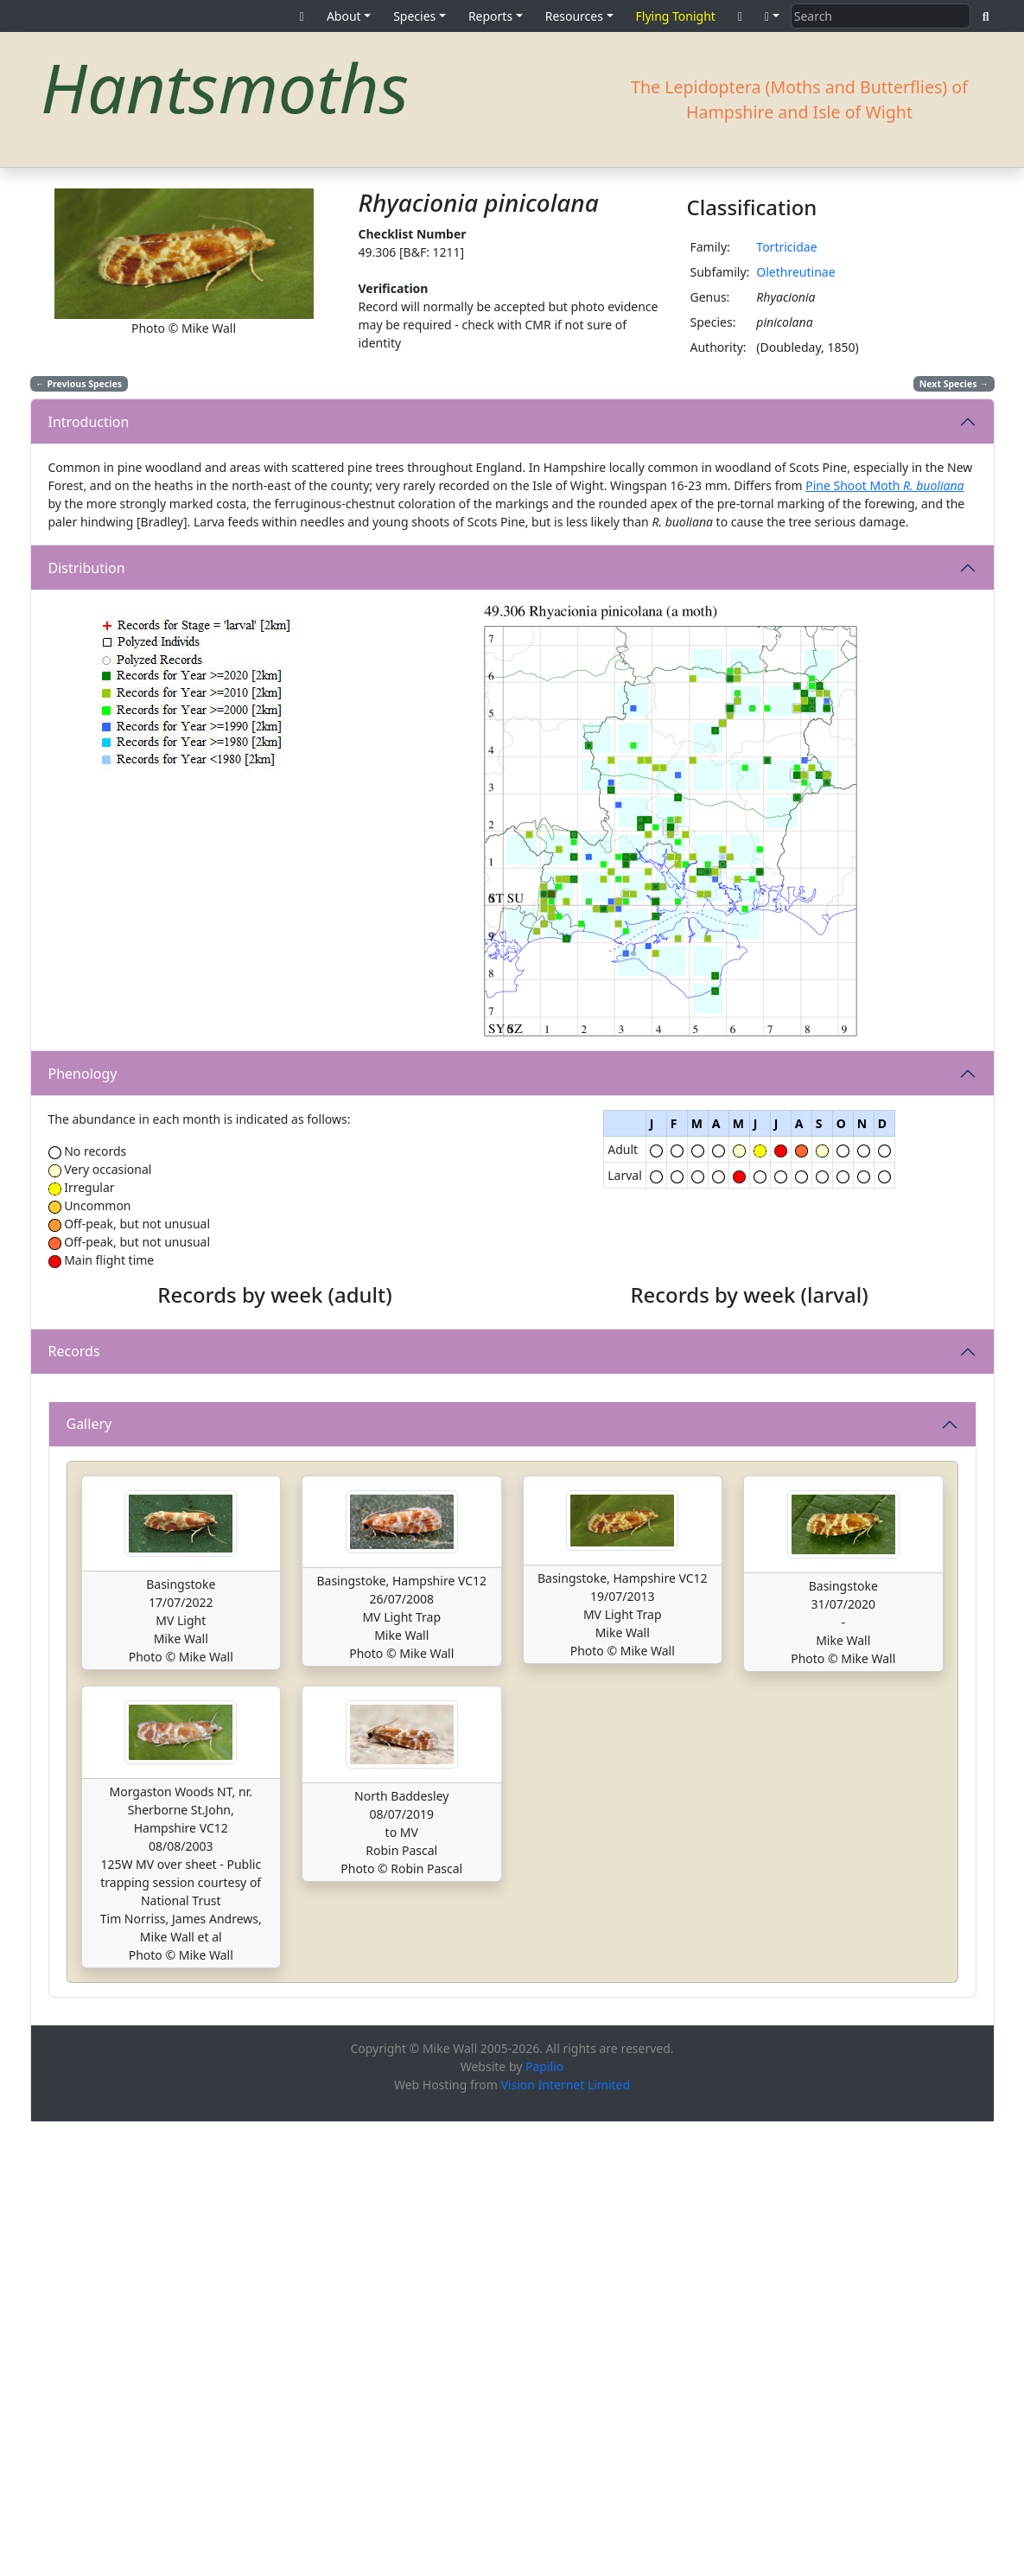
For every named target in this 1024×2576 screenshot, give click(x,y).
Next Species (954, 384)
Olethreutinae (795, 272)
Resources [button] (574, 16)
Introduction (89, 421)
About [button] (344, 16)
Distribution (86, 567)
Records (74, 1578)
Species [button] (414, 16)
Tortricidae (786, 247)
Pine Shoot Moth (884, 485)
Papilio (544, 2520)
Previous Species (78, 384)
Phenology (83, 1073)
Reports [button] (490, 16)
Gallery (89, 1877)
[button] (772, 16)
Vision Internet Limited (565, 2538)
